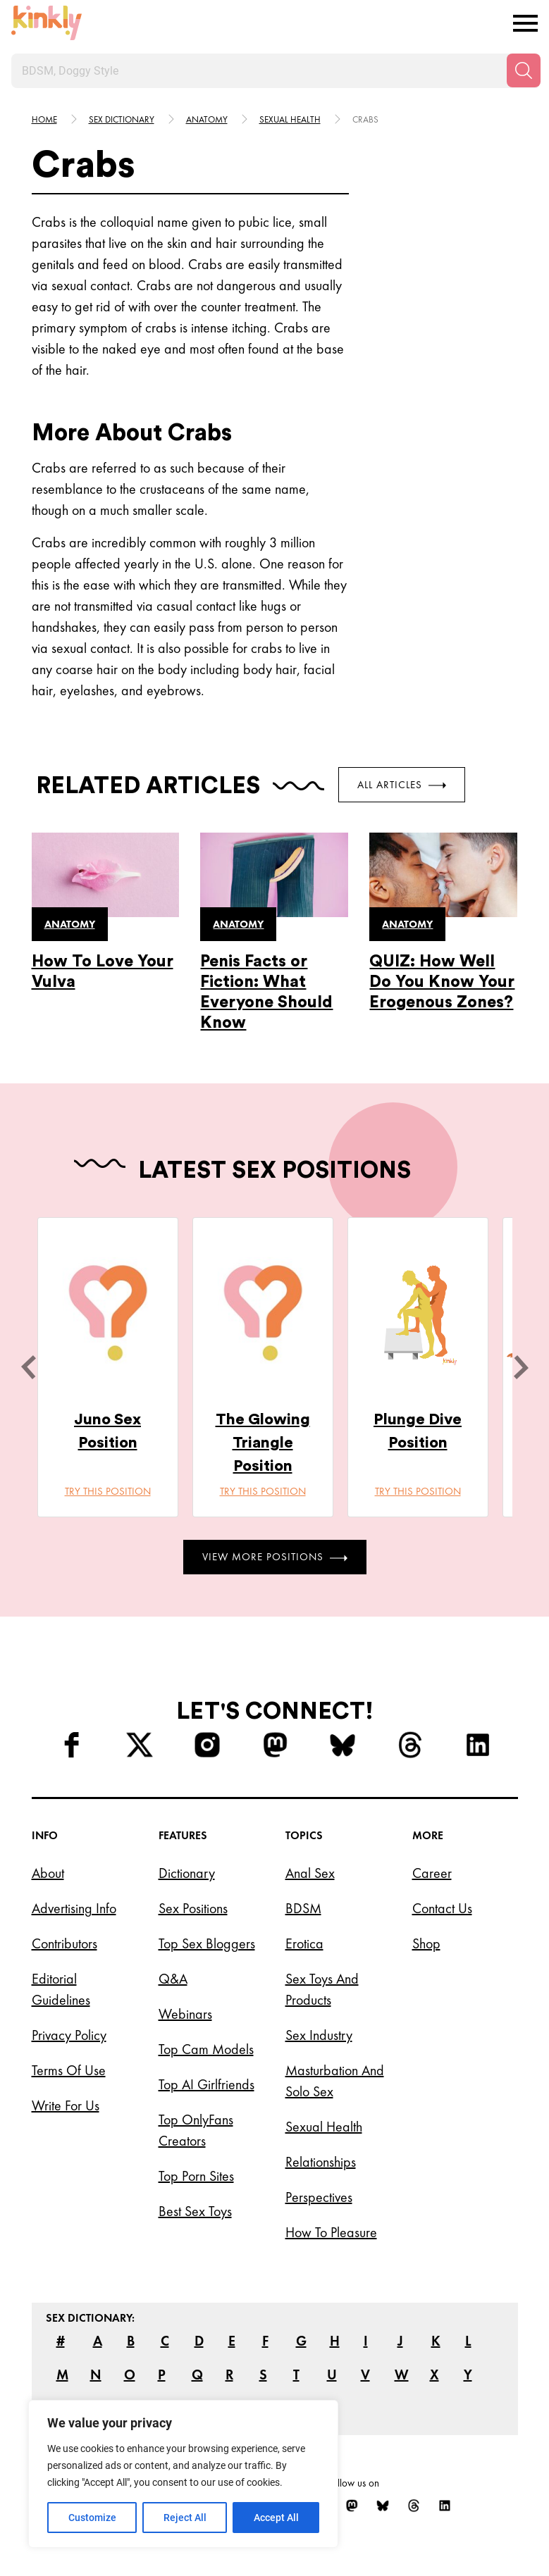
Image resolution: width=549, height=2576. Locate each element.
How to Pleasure (331, 2232)
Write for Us (65, 2105)
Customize (92, 2517)
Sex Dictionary (121, 119)
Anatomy (207, 119)
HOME (44, 119)
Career (432, 1873)
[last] (28, 1367)
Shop (426, 1943)
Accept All (276, 2517)
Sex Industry (318, 2035)
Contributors (64, 1943)
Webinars (185, 2014)
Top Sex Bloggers (207, 1943)
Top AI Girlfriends (206, 2084)
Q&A (173, 1979)
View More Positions (274, 1557)
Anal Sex (310, 1873)
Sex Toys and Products (322, 1989)
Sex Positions (193, 1908)
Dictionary (187, 1873)
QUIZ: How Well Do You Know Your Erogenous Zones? (441, 981)
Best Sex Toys (195, 2211)
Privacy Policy (69, 2035)
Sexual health (290, 119)
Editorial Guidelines (61, 1989)
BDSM (303, 1908)
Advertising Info (74, 1908)
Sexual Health (323, 2126)
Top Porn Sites (196, 2176)
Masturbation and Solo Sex (334, 2081)
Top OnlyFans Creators (196, 2130)
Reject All (185, 2517)
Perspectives (318, 2197)
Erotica (304, 1943)
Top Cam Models (206, 2049)
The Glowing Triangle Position (263, 1443)
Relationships (320, 2162)
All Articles (401, 785)
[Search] (524, 70)
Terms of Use (69, 2070)
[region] (183, 2474)
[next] (520, 1367)
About (48, 1873)
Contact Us (442, 1908)
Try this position (108, 1491)
